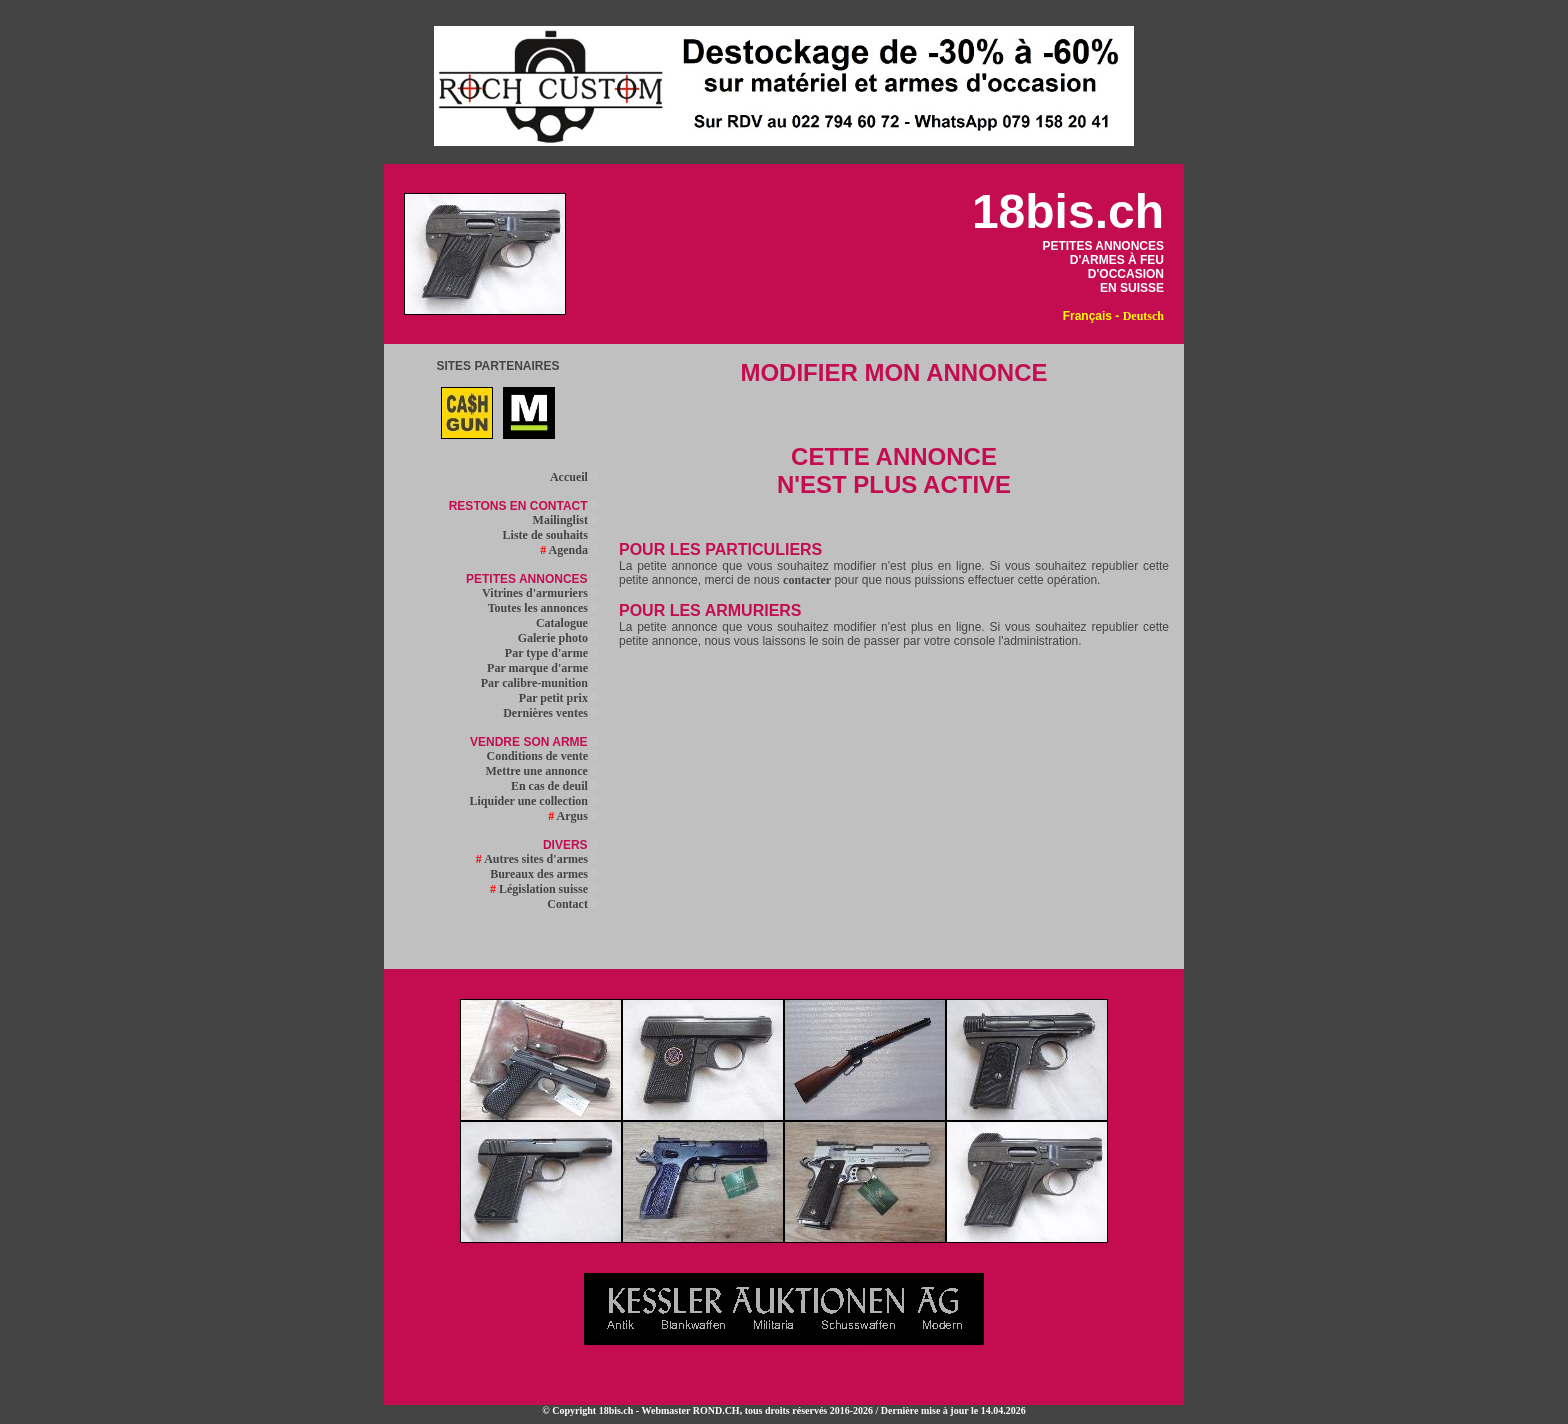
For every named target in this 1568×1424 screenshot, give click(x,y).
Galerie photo (557, 638)
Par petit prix (558, 698)
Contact (572, 904)
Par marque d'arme (542, 668)
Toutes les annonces (542, 608)
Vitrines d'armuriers (539, 593)
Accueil (573, 477)
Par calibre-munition (539, 683)
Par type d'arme (551, 653)
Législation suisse (543, 889)
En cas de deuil (554, 786)
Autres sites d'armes (536, 859)
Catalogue (566, 623)
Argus (572, 816)
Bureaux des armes (543, 874)
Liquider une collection (533, 801)
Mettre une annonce (541, 771)
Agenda (568, 550)
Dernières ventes (550, 713)
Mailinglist (565, 520)
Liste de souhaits (550, 535)
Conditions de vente (542, 756)
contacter (807, 580)
